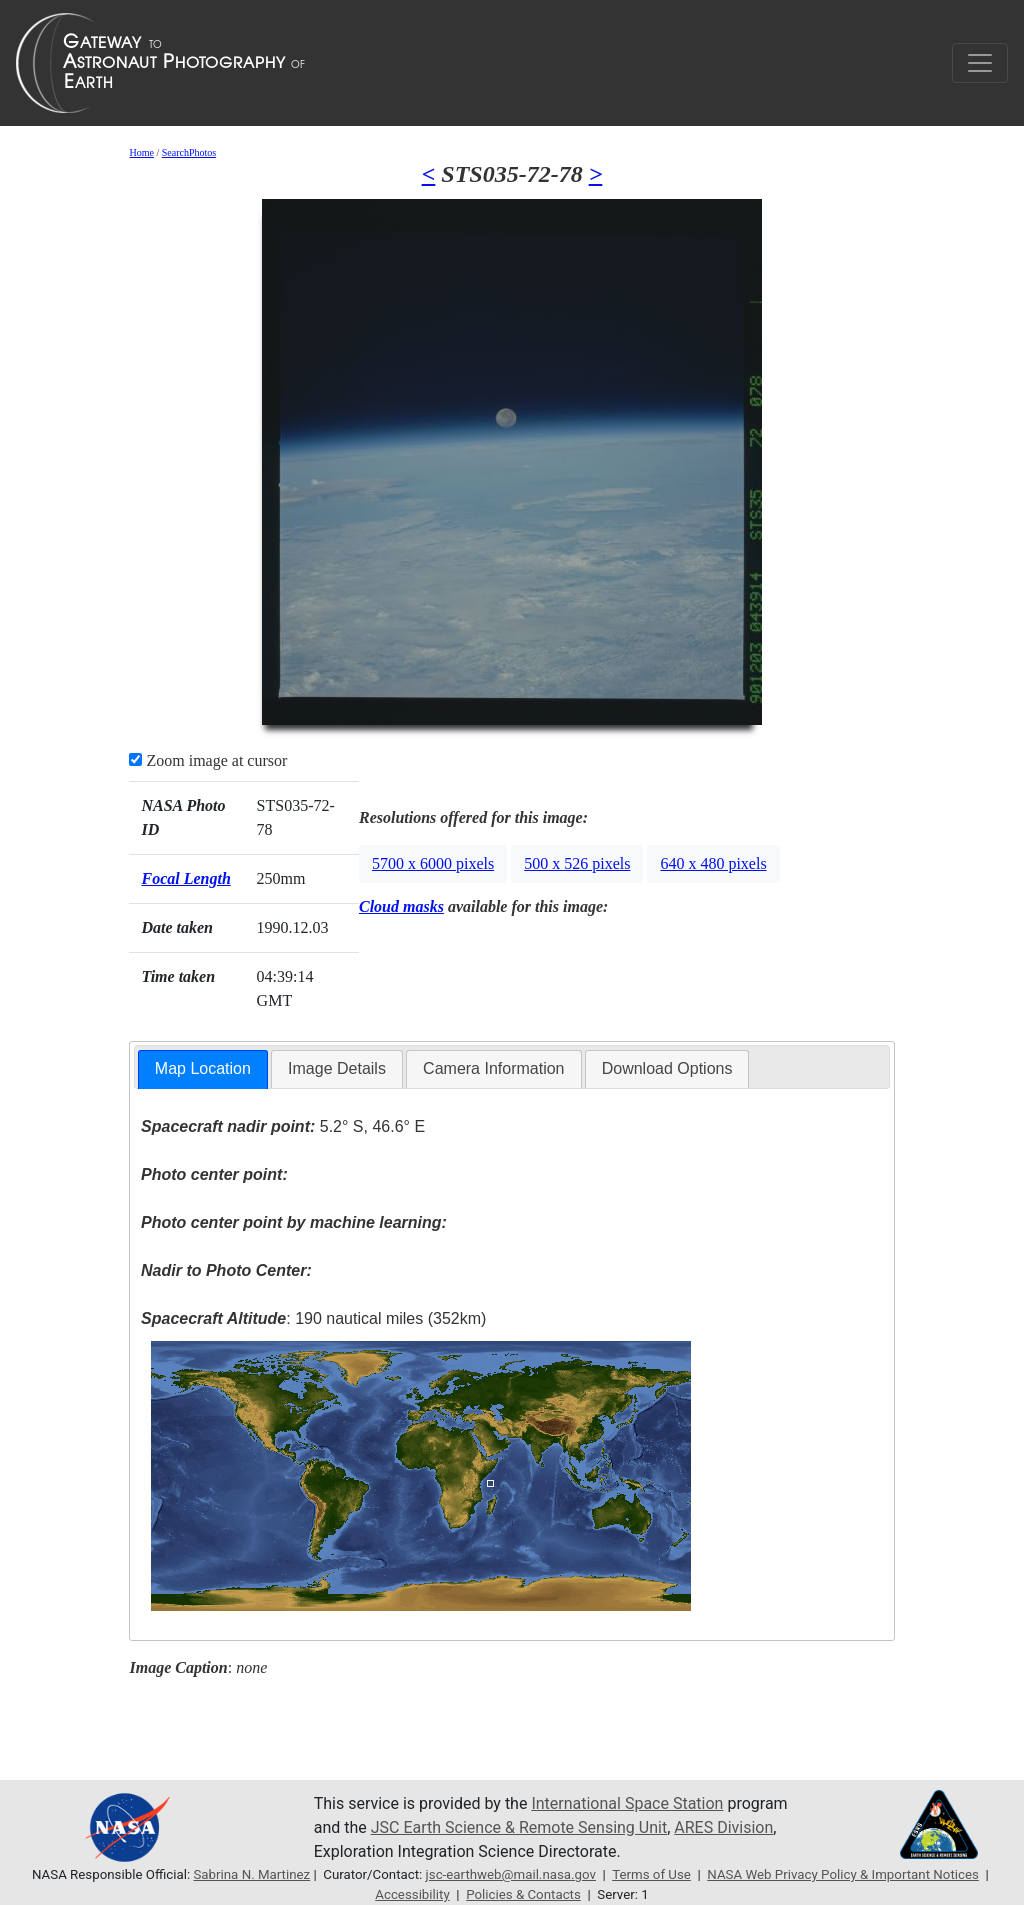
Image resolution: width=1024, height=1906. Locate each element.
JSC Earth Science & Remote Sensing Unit (519, 1827)
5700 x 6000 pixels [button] (433, 863)
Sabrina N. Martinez (251, 1874)
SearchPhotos (189, 152)
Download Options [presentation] (667, 1068)
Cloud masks (401, 906)
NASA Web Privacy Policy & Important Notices (843, 1874)
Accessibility (412, 1894)
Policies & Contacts (523, 1894)
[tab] (203, 1069)
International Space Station (627, 1803)
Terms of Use (651, 1874)
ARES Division (723, 1827)
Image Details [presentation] (337, 1068)
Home (141, 152)
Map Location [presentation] (203, 1068)
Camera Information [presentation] (493, 1068)
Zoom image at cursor (208, 760)
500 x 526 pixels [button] (577, 863)
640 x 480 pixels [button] (713, 863)
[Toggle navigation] (980, 63)
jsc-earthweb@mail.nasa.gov (511, 1874)
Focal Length (185, 878)
